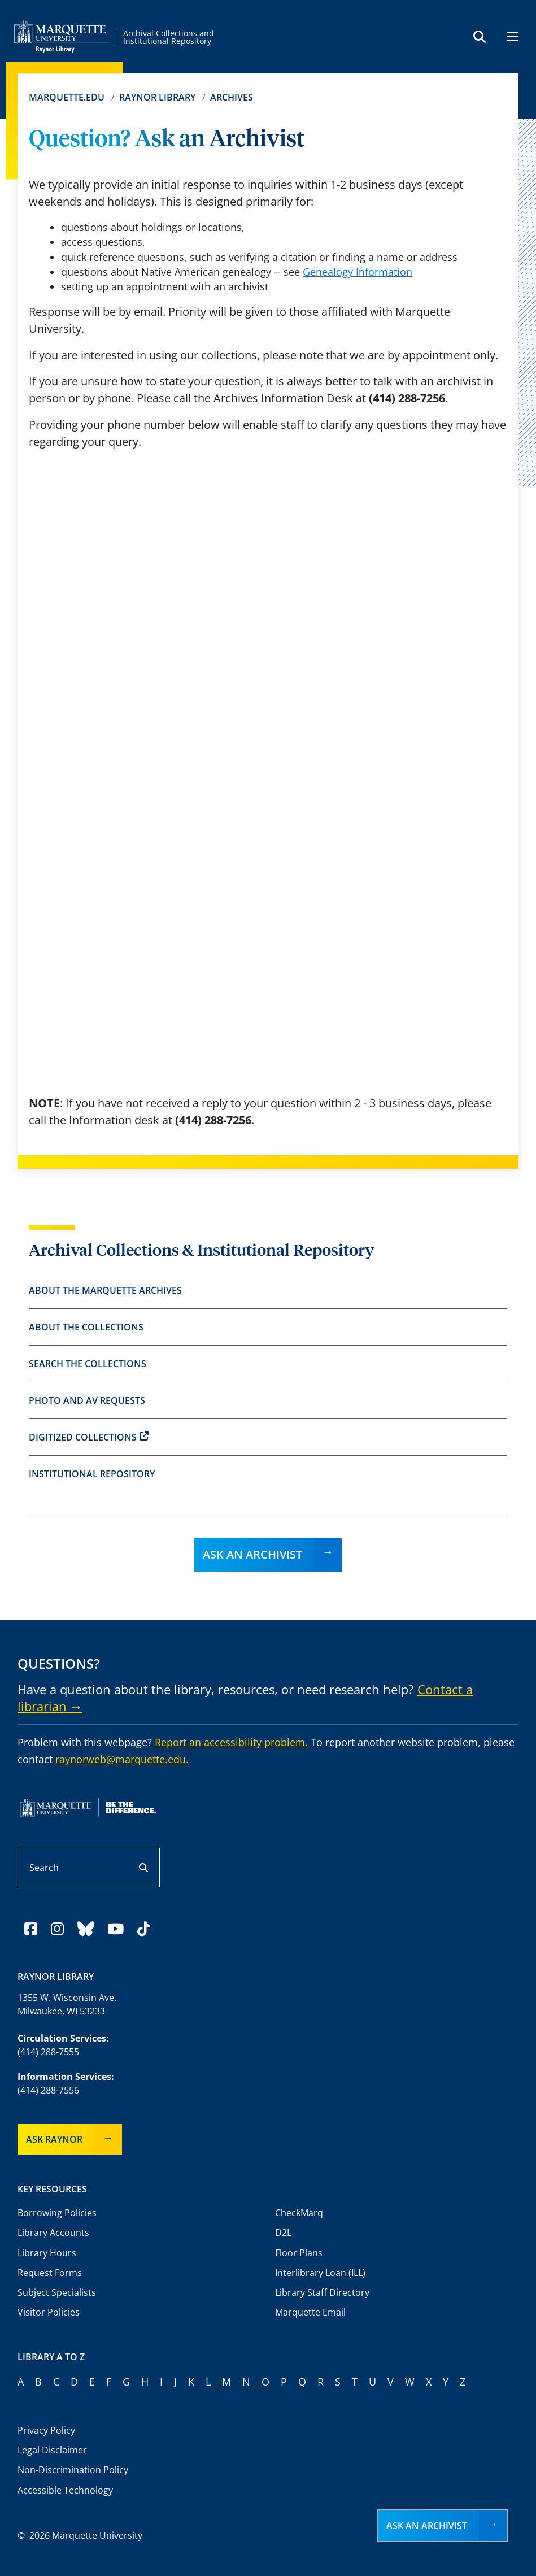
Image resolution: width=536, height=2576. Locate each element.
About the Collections (86, 1327)
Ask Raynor (54, 2139)
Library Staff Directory (322, 2292)
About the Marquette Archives (105, 1290)
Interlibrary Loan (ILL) (320, 2272)
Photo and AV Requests (87, 1400)
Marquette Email (310, 2312)
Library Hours (47, 2253)
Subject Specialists (57, 2292)
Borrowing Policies (57, 2213)
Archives (231, 97)
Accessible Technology (65, 2490)
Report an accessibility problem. (231, 1742)
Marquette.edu (66, 97)
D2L (283, 2232)
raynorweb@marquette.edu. (122, 1759)
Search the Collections (87, 1363)
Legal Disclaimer (52, 2450)
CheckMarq (299, 2213)
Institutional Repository (92, 1474)
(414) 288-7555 (48, 2052)
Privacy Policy (46, 2430)
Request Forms (50, 2272)
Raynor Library (157, 97)
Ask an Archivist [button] (426, 2526)
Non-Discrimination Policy (73, 2470)
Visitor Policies (49, 2312)
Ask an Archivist (252, 1554)
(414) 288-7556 (48, 2090)
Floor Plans (299, 2253)
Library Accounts (53, 2232)
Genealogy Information (357, 272)
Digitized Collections (89, 1437)
